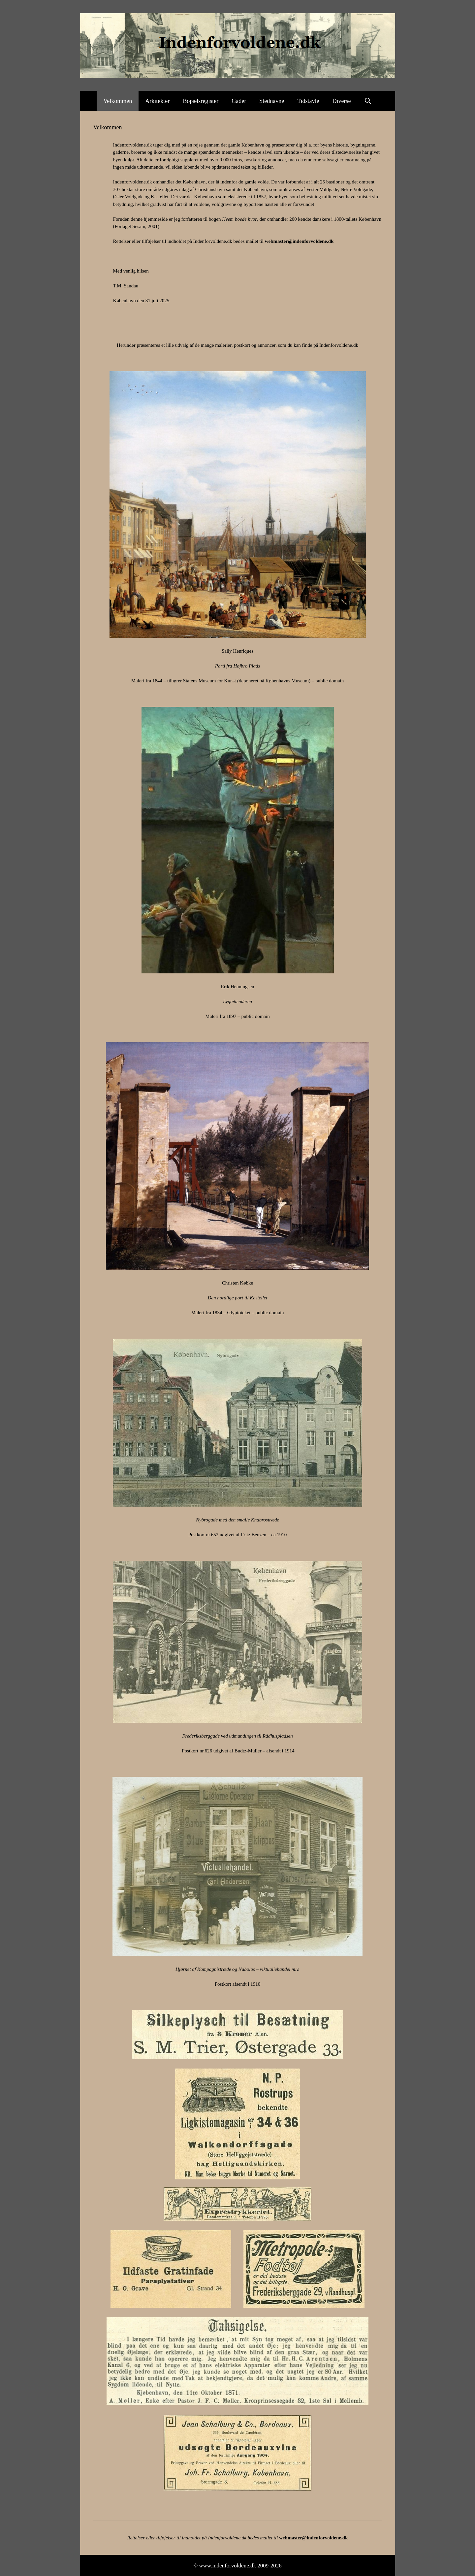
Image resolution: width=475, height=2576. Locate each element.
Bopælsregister (200, 101)
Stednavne (271, 101)
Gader (239, 101)
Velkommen (117, 101)
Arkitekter (157, 101)
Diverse (341, 101)
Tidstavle (308, 101)
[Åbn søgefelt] (368, 101)
